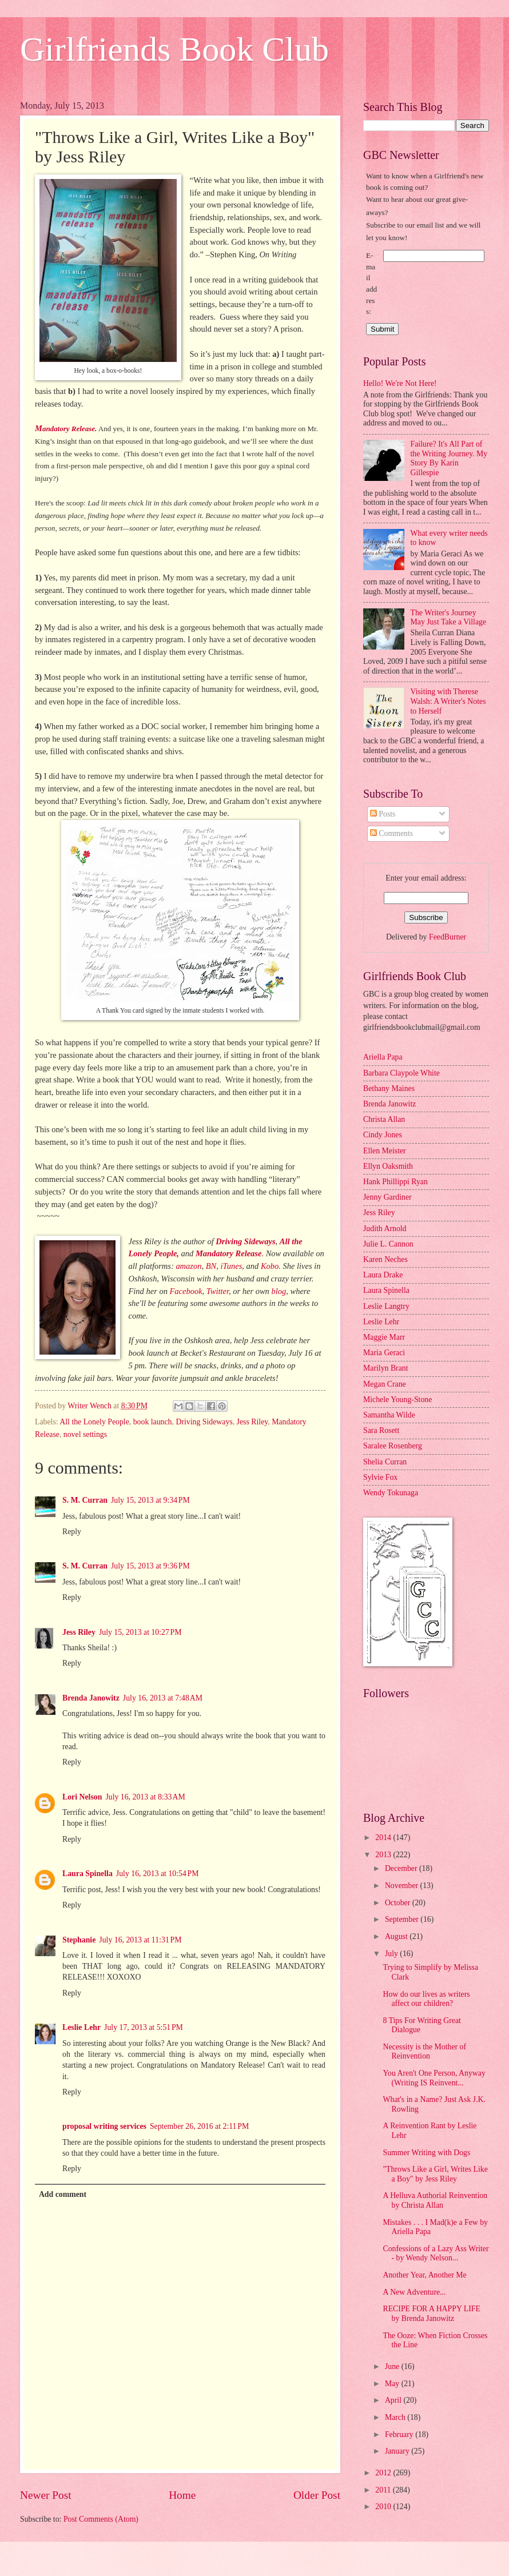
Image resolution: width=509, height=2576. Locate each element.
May (393, 2383)
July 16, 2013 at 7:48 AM (162, 1698)
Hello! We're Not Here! (400, 383)
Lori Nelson (82, 1797)
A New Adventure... (414, 2292)
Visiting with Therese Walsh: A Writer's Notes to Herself (448, 701)
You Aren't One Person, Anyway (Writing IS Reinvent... (434, 2078)
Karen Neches (385, 1259)
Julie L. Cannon (388, 1244)
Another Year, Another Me (424, 2275)
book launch (152, 1422)
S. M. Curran (85, 1500)
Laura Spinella (87, 1873)
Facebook (186, 1291)
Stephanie (79, 1940)
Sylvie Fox (380, 1477)
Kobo (270, 1266)
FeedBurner (447, 937)
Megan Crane (384, 1384)
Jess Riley (252, 1422)
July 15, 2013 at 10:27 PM (140, 1632)
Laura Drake (383, 1275)
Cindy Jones (382, 1134)
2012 (384, 2472)
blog (279, 1291)
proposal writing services (104, 2126)
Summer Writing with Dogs (426, 2152)
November (402, 1885)
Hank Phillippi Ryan (395, 1181)
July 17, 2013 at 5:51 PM (143, 2027)
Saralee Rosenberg (392, 1446)
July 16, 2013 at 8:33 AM (145, 1797)
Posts (383, 814)
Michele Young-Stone (397, 1399)
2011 (384, 2490)
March (396, 2417)
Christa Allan (384, 1119)
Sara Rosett (381, 1430)
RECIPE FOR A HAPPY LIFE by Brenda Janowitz (431, 2313)
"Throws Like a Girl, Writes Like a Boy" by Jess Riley (435, 2174)
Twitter (217, 1291)
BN (211, 1266)
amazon (188, 1266)
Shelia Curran (385, 1462)
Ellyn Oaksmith (388, 1166)
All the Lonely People (94, 1422)
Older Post (316, 2495)
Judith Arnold (385, 1228)
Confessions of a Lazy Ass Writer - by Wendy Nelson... (435, 2253)
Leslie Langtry (386, 1306)
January (398, 2451)
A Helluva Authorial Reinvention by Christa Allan (435, 2200)
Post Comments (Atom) (100, 2519)
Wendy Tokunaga (390, 1492)
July (392, 1953)
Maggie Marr (384, 1337)
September (402, 1919)
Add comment (62, 2194)
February (400, 2434)
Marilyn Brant (385, 1368)
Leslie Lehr (81, 2027)
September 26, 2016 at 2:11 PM (199, 2126)
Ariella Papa (383, 1057)
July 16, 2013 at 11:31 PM (140, 1940)
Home (182, 2495)
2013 (384, 1854)
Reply (71, 1531)
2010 (384, 2506)
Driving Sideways (204, 1422)
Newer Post (45, 2495)
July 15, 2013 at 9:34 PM (150, 1500)
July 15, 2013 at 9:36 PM (150, 1566)
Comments (391, 833)
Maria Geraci (384, 1352)
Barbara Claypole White (401, 1073)
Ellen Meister (384, 1150)
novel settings (85, 1434)
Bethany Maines (389, 1088)
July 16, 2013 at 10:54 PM (157, 1873)
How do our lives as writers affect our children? (426, 1999)
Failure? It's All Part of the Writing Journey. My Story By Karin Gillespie (449, 458)
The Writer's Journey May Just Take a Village (449, 617)
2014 (384, 1837)
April (394, 2400)
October (398, 1902)
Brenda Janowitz (91, 1698)
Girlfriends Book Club (174, 49)
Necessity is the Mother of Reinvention (424, 2052)
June (393, 2366)
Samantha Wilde (389, 1415)
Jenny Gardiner (387, 1197)
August (397, 1936)
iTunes (231, 1266)
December (402, 1868)
